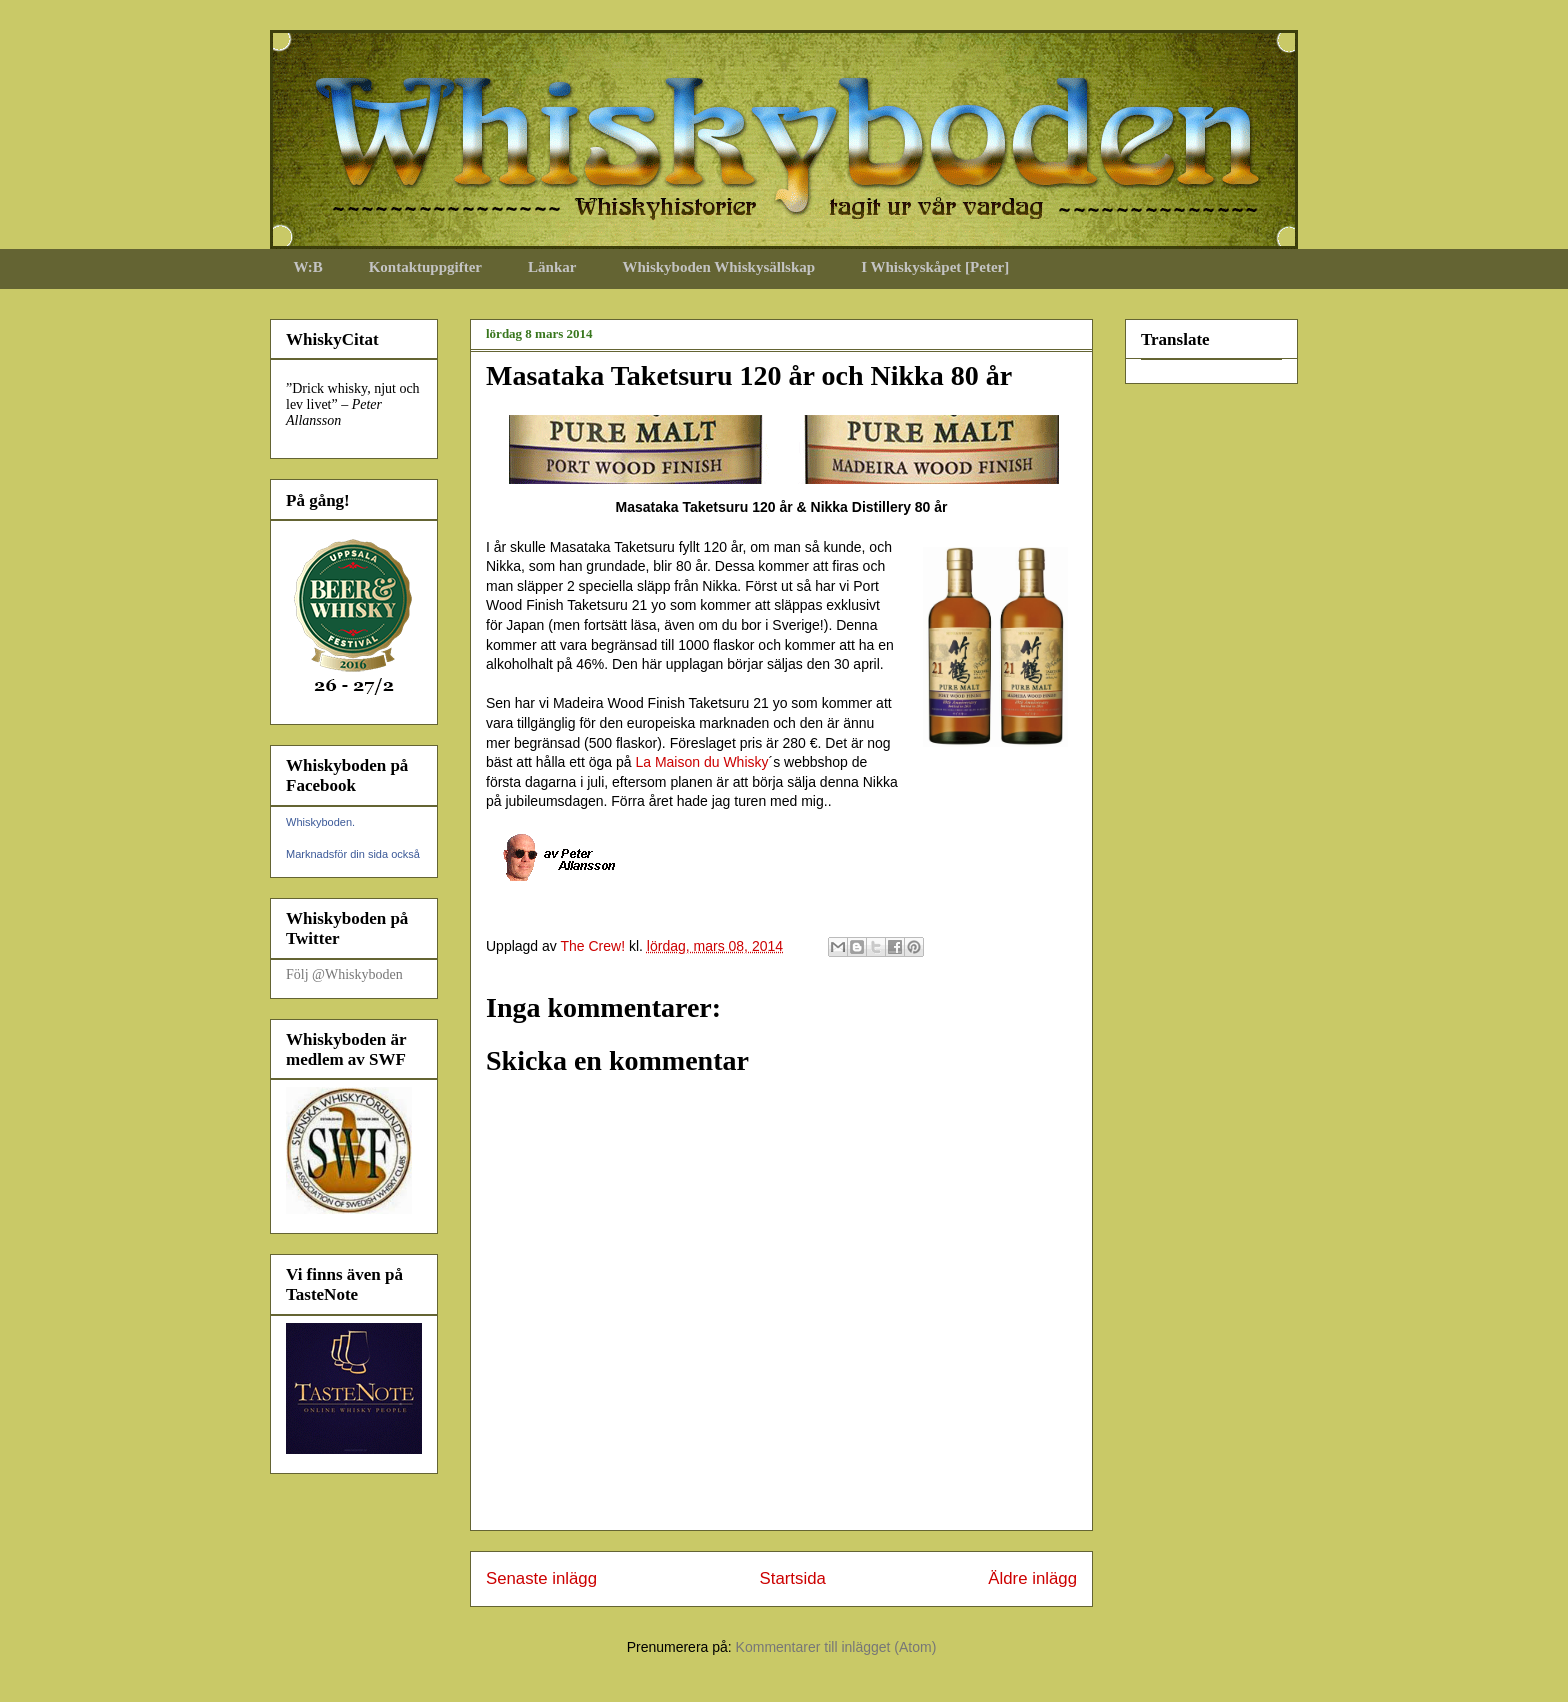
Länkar (552, 267)
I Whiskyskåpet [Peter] (935, 267)
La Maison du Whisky (701, 762)
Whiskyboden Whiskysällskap (718, 267)
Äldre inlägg (1032, 1578)
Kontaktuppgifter (425, 267)
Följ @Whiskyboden (344, 974)
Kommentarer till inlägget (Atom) (836, 1647)
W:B (308, 267)
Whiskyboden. (320, 822)
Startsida (793, 1578)
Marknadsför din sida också (353, 854)
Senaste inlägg (541, 1578)
